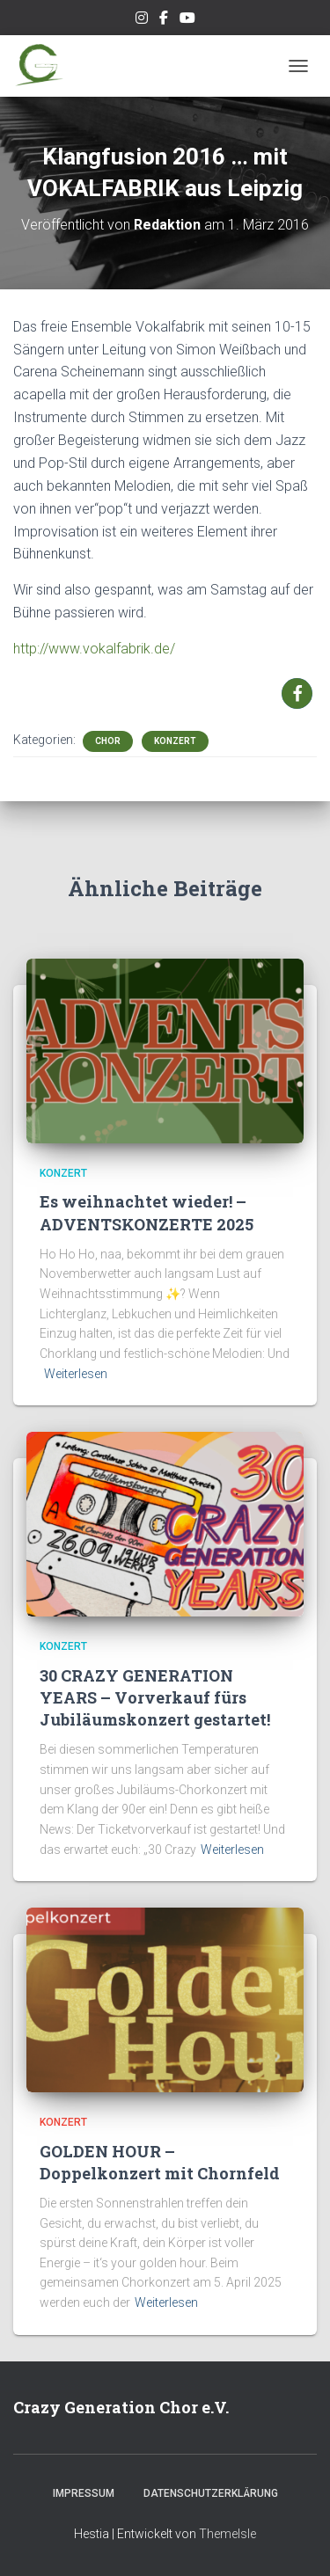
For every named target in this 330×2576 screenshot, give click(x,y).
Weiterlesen (75, 1374)
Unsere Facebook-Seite (163, 20)
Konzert (175, 741)
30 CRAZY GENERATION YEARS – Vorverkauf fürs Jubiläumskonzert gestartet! (155, 1697)
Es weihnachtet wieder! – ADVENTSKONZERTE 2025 (146, 1212)
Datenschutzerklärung (210, 2493)
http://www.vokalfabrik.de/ (94, 648)
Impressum (83, 2493)
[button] (297, 693)
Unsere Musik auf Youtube (187, 20)
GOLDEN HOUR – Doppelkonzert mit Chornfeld (160, 2162)
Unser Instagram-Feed (142, 20)
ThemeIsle (227, 2534)
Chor (108, 741)
